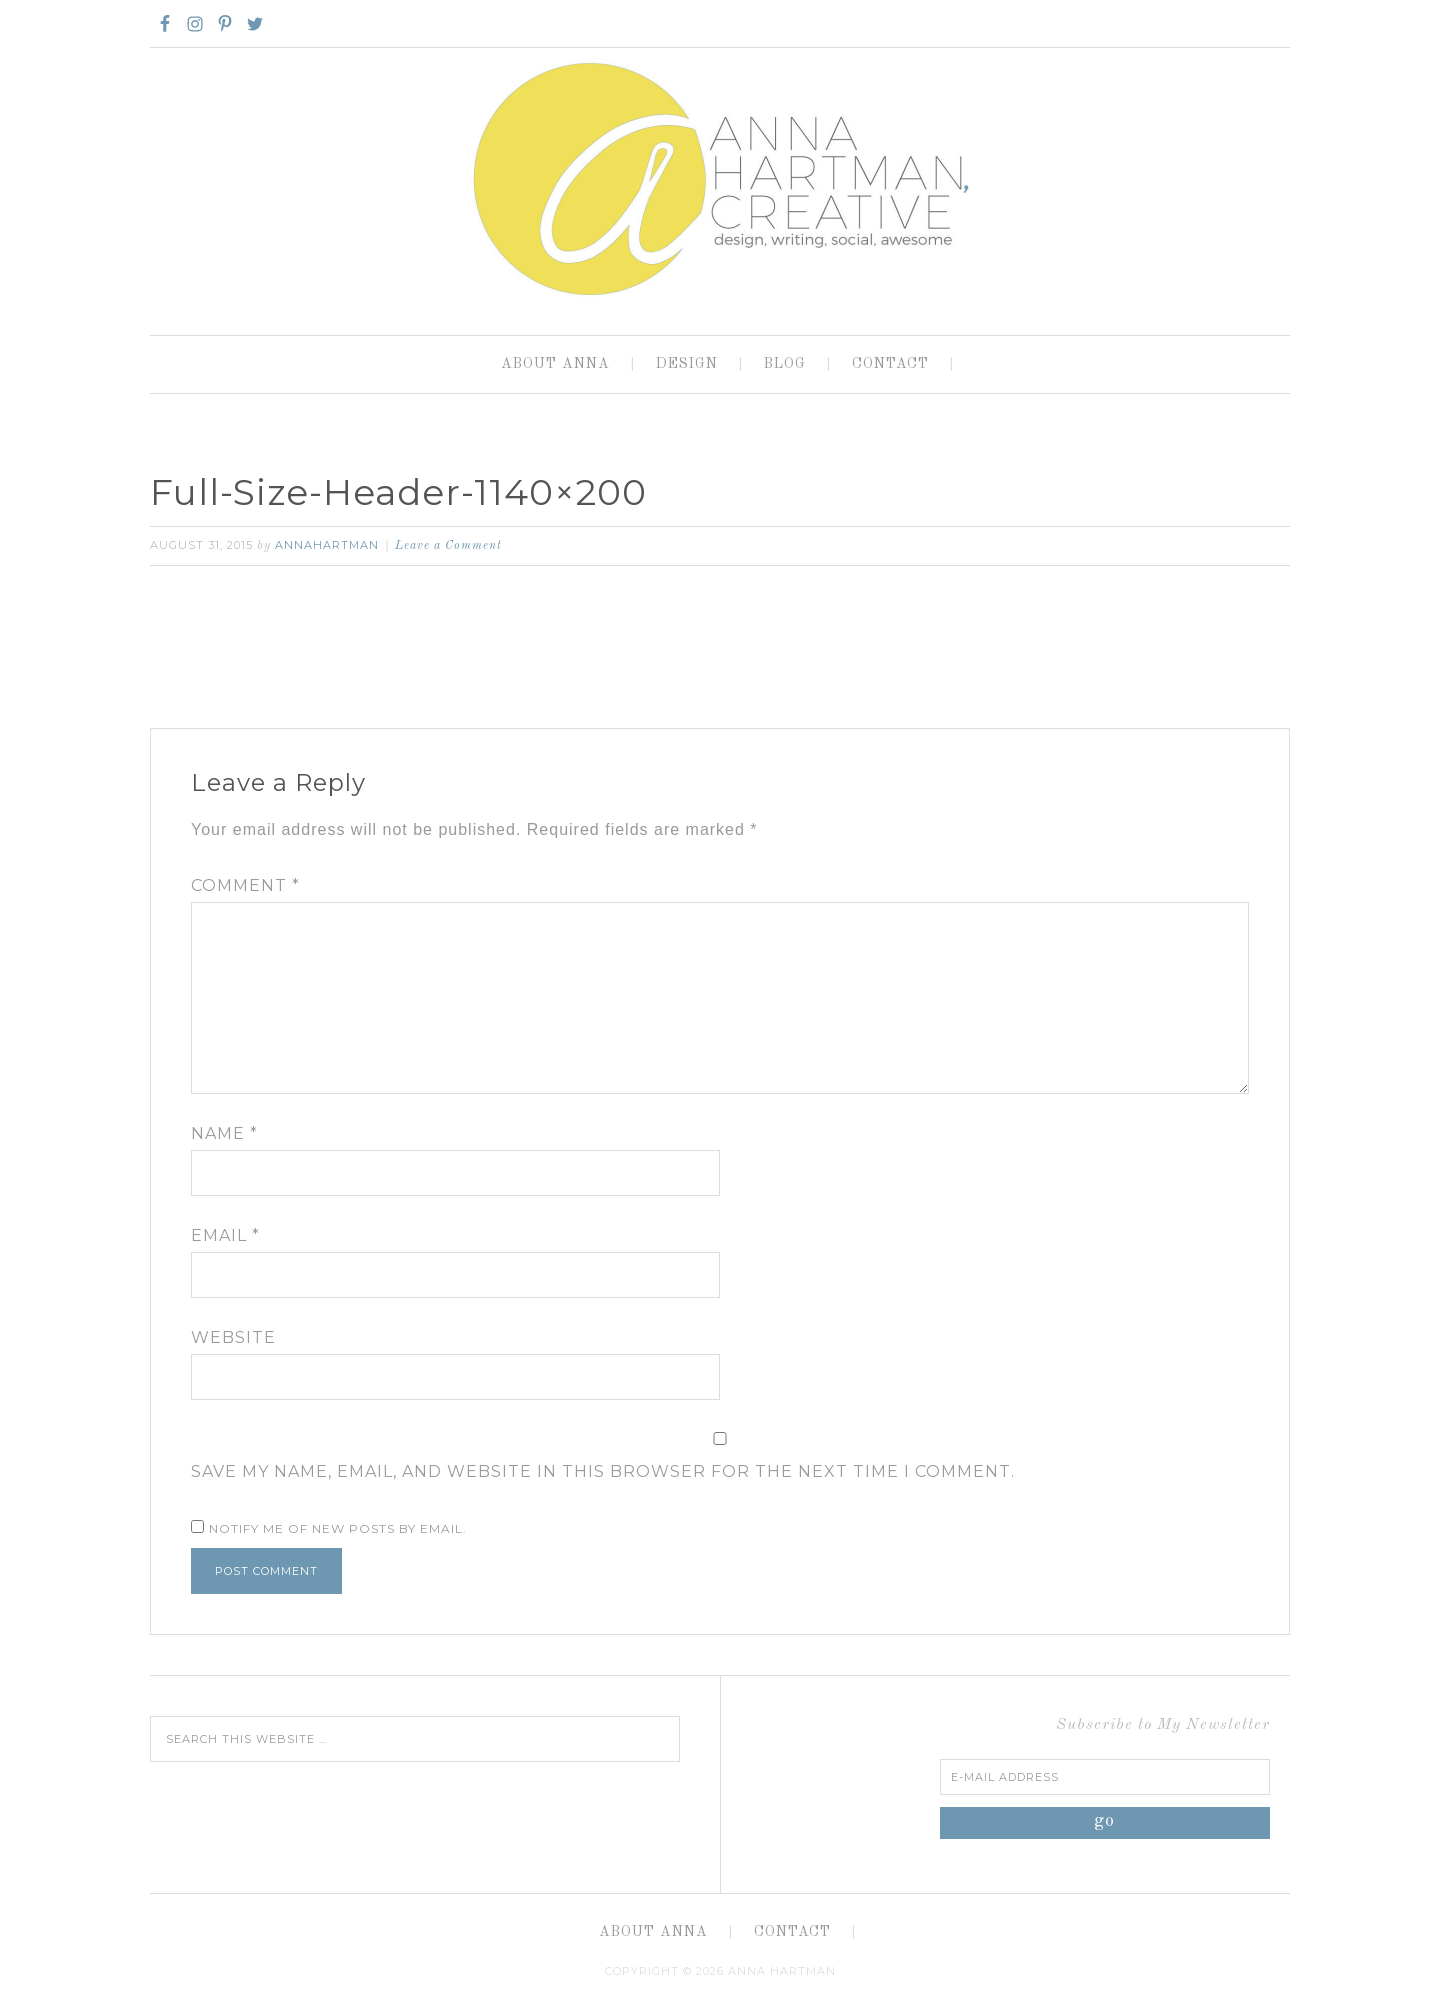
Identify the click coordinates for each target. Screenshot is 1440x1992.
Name (224, 1133)
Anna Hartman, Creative (720, 178)
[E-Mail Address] (1105, 1777)
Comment (245, 885)
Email (225, 1235)
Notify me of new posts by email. (338, 1528)
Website (233, 1337)
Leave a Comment (448, 546)
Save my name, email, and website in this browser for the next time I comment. (603, 1471)
